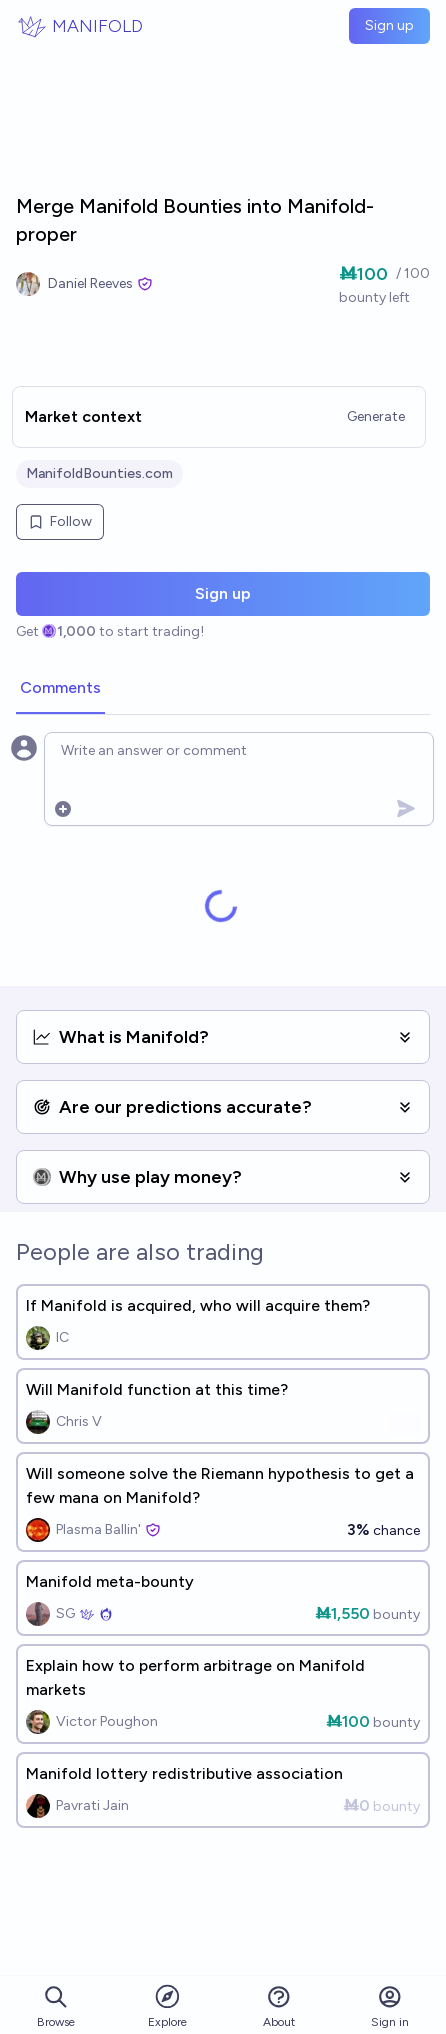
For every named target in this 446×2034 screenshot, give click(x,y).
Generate (376, 416)
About (279, 2006)
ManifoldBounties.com (99, 473)
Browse (56, 2006)
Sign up (389, 25)
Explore (167, 2005)
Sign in (390, 2006)
